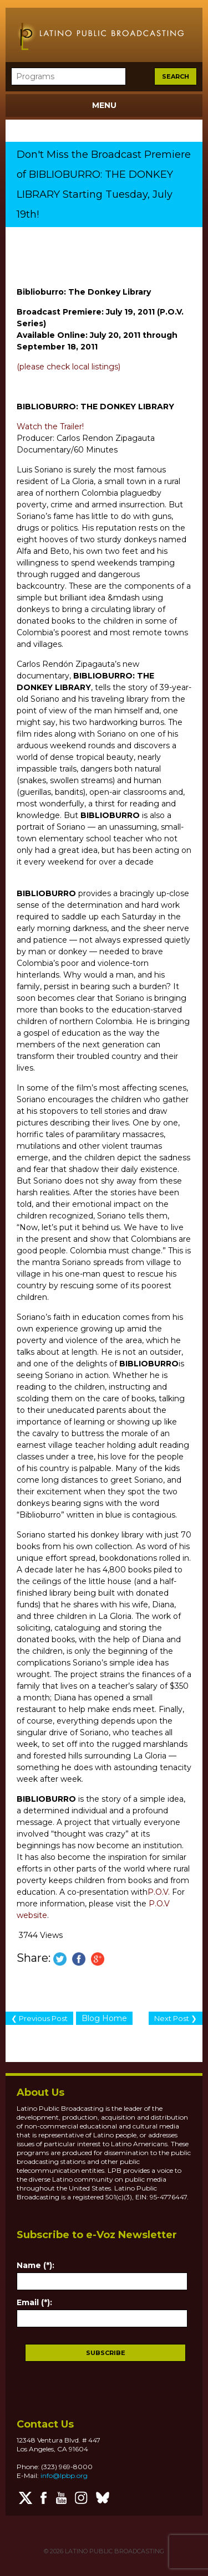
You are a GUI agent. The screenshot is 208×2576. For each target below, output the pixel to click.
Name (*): (35, 2265)
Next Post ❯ (175, 2018)
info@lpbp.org (64, 2475)
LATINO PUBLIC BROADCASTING (113, 2551)
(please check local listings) (68, 367)
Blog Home (104, 2018)
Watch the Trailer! (50, 426)
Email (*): (34, 2302)
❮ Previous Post (39, 2018)
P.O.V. (159, 1892)
